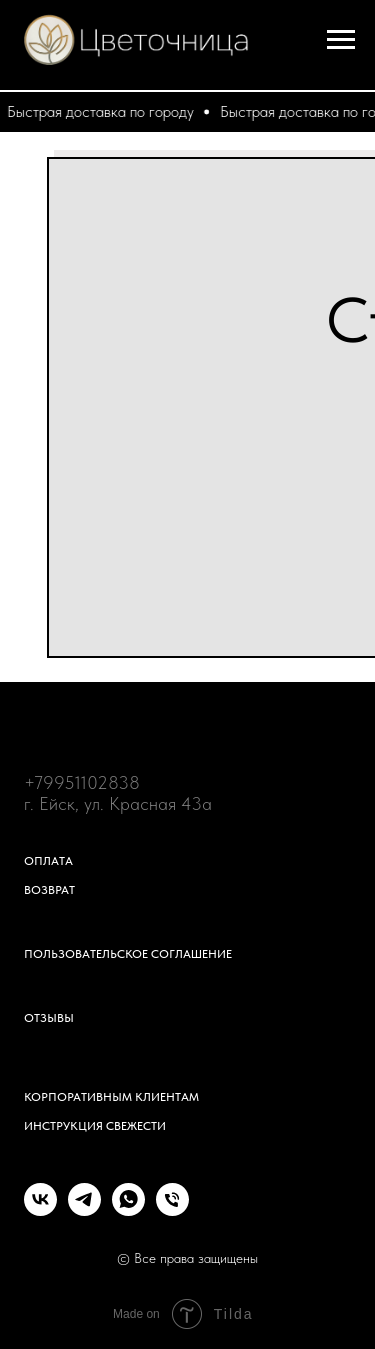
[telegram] (84, 1210)
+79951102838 (82, 782)
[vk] (40, 1210)
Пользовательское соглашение (128, 954)
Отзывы (49, 1018)
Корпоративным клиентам (111, 1097)
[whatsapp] (128, 1210)
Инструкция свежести (95, 1126)
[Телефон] (172, 1210)
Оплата (48, 861)
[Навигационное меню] (341, 40)
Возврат (49, 890)
